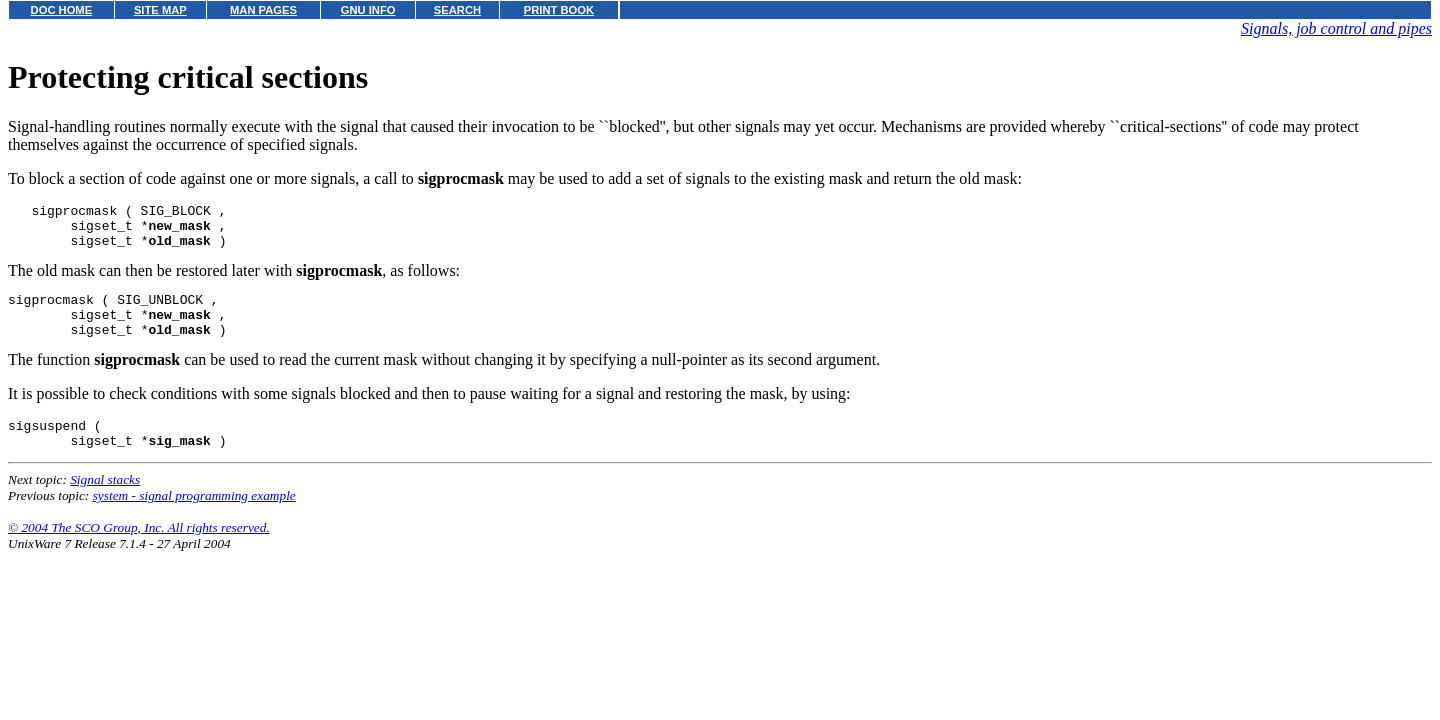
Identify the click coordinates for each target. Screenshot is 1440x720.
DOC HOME (62, 10)
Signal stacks (105, 503)
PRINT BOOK (559, 10)
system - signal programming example (194, 519)
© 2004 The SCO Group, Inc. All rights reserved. (139, 551)
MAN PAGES (263, 10)
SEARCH (457, 10)
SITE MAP (160, 10)
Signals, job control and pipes (1336, 28)
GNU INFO (368, 10)
